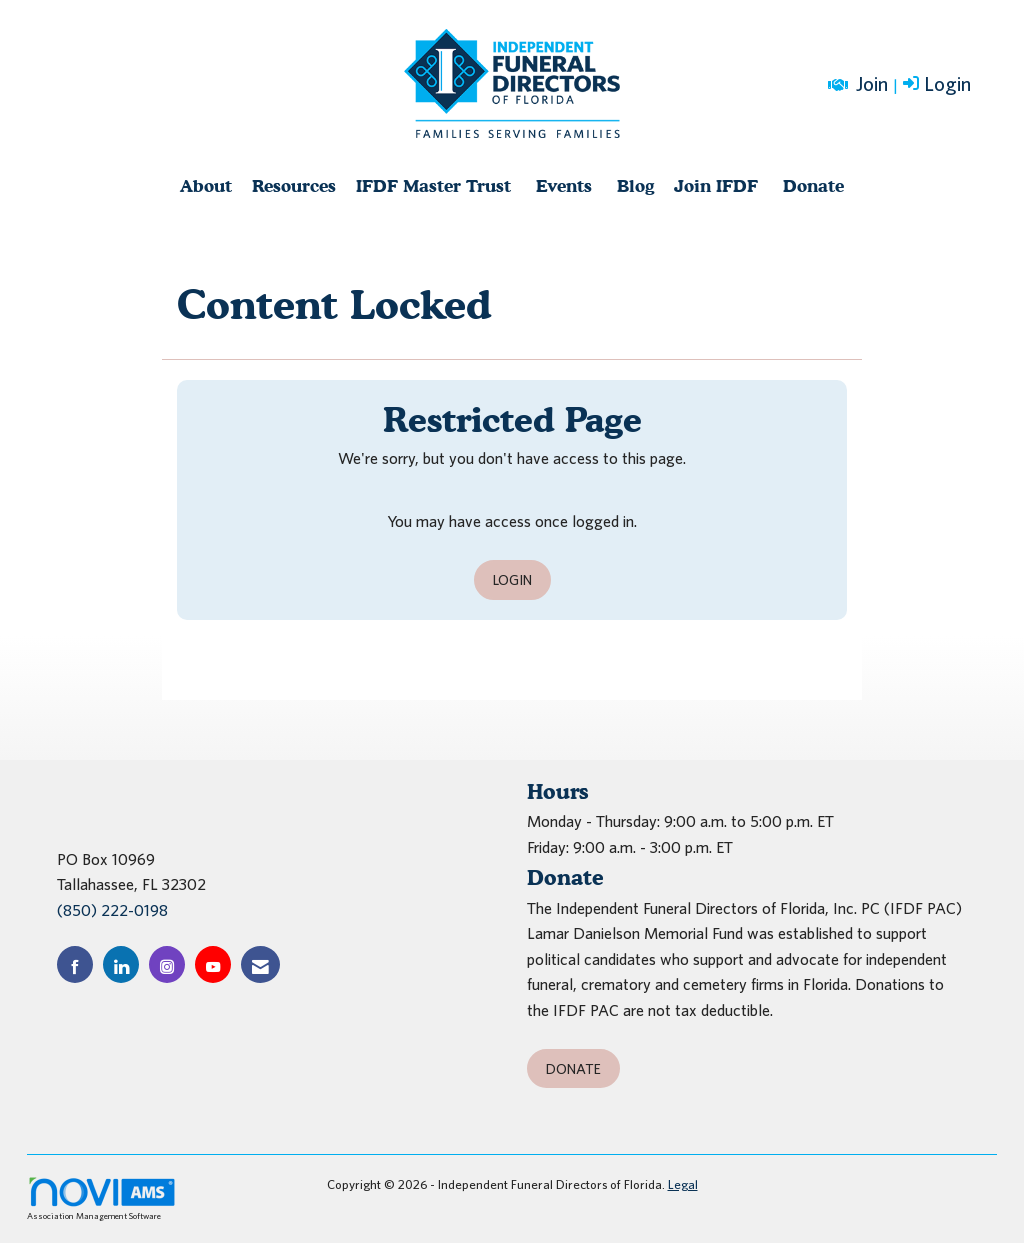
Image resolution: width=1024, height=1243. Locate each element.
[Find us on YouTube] (213, 964)
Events (564, 185)
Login (512, 579)
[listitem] (939, 85)
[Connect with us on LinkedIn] (121, 964)
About (206, 185)
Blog (635, 185)
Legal (683, 1184)
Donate (813, 185)
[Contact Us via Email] (260, 964)
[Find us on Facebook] (75, 964)
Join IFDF (716, 185)
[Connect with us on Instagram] (167, 964)
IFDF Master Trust (433, 185)
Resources (294, 185)
